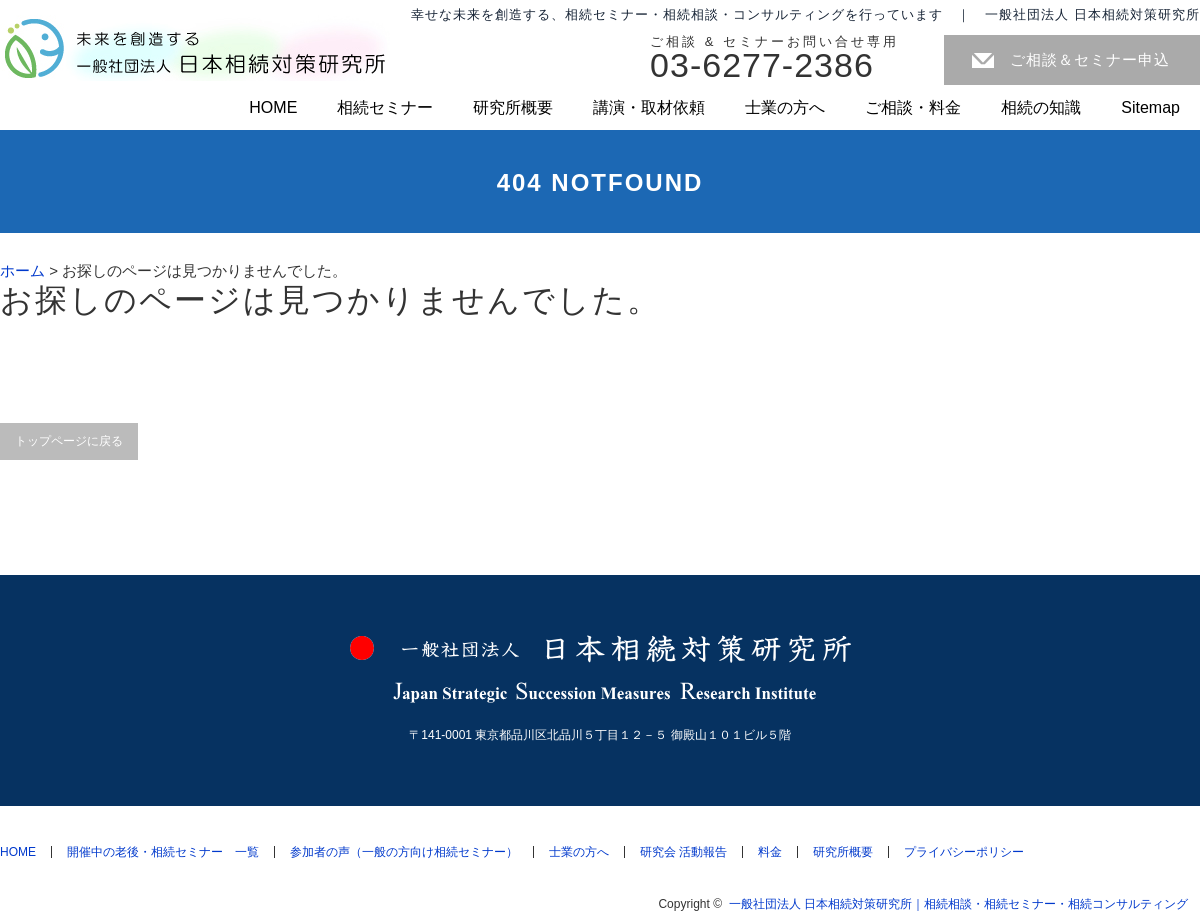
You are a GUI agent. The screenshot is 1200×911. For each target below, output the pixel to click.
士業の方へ (785, 107)
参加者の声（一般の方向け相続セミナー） (404, 852)
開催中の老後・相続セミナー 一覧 (163, 852)
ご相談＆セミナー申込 (1090, 59)
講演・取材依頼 (649, 107)
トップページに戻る (69, 441)
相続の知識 (1041, 107)
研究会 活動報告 (683, 852)
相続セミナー (385, 107)
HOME (273, 107)
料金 (770, 852)
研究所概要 (513, 107)
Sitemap (1150, 107)
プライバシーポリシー (964, 852)
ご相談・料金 (913, 107)
